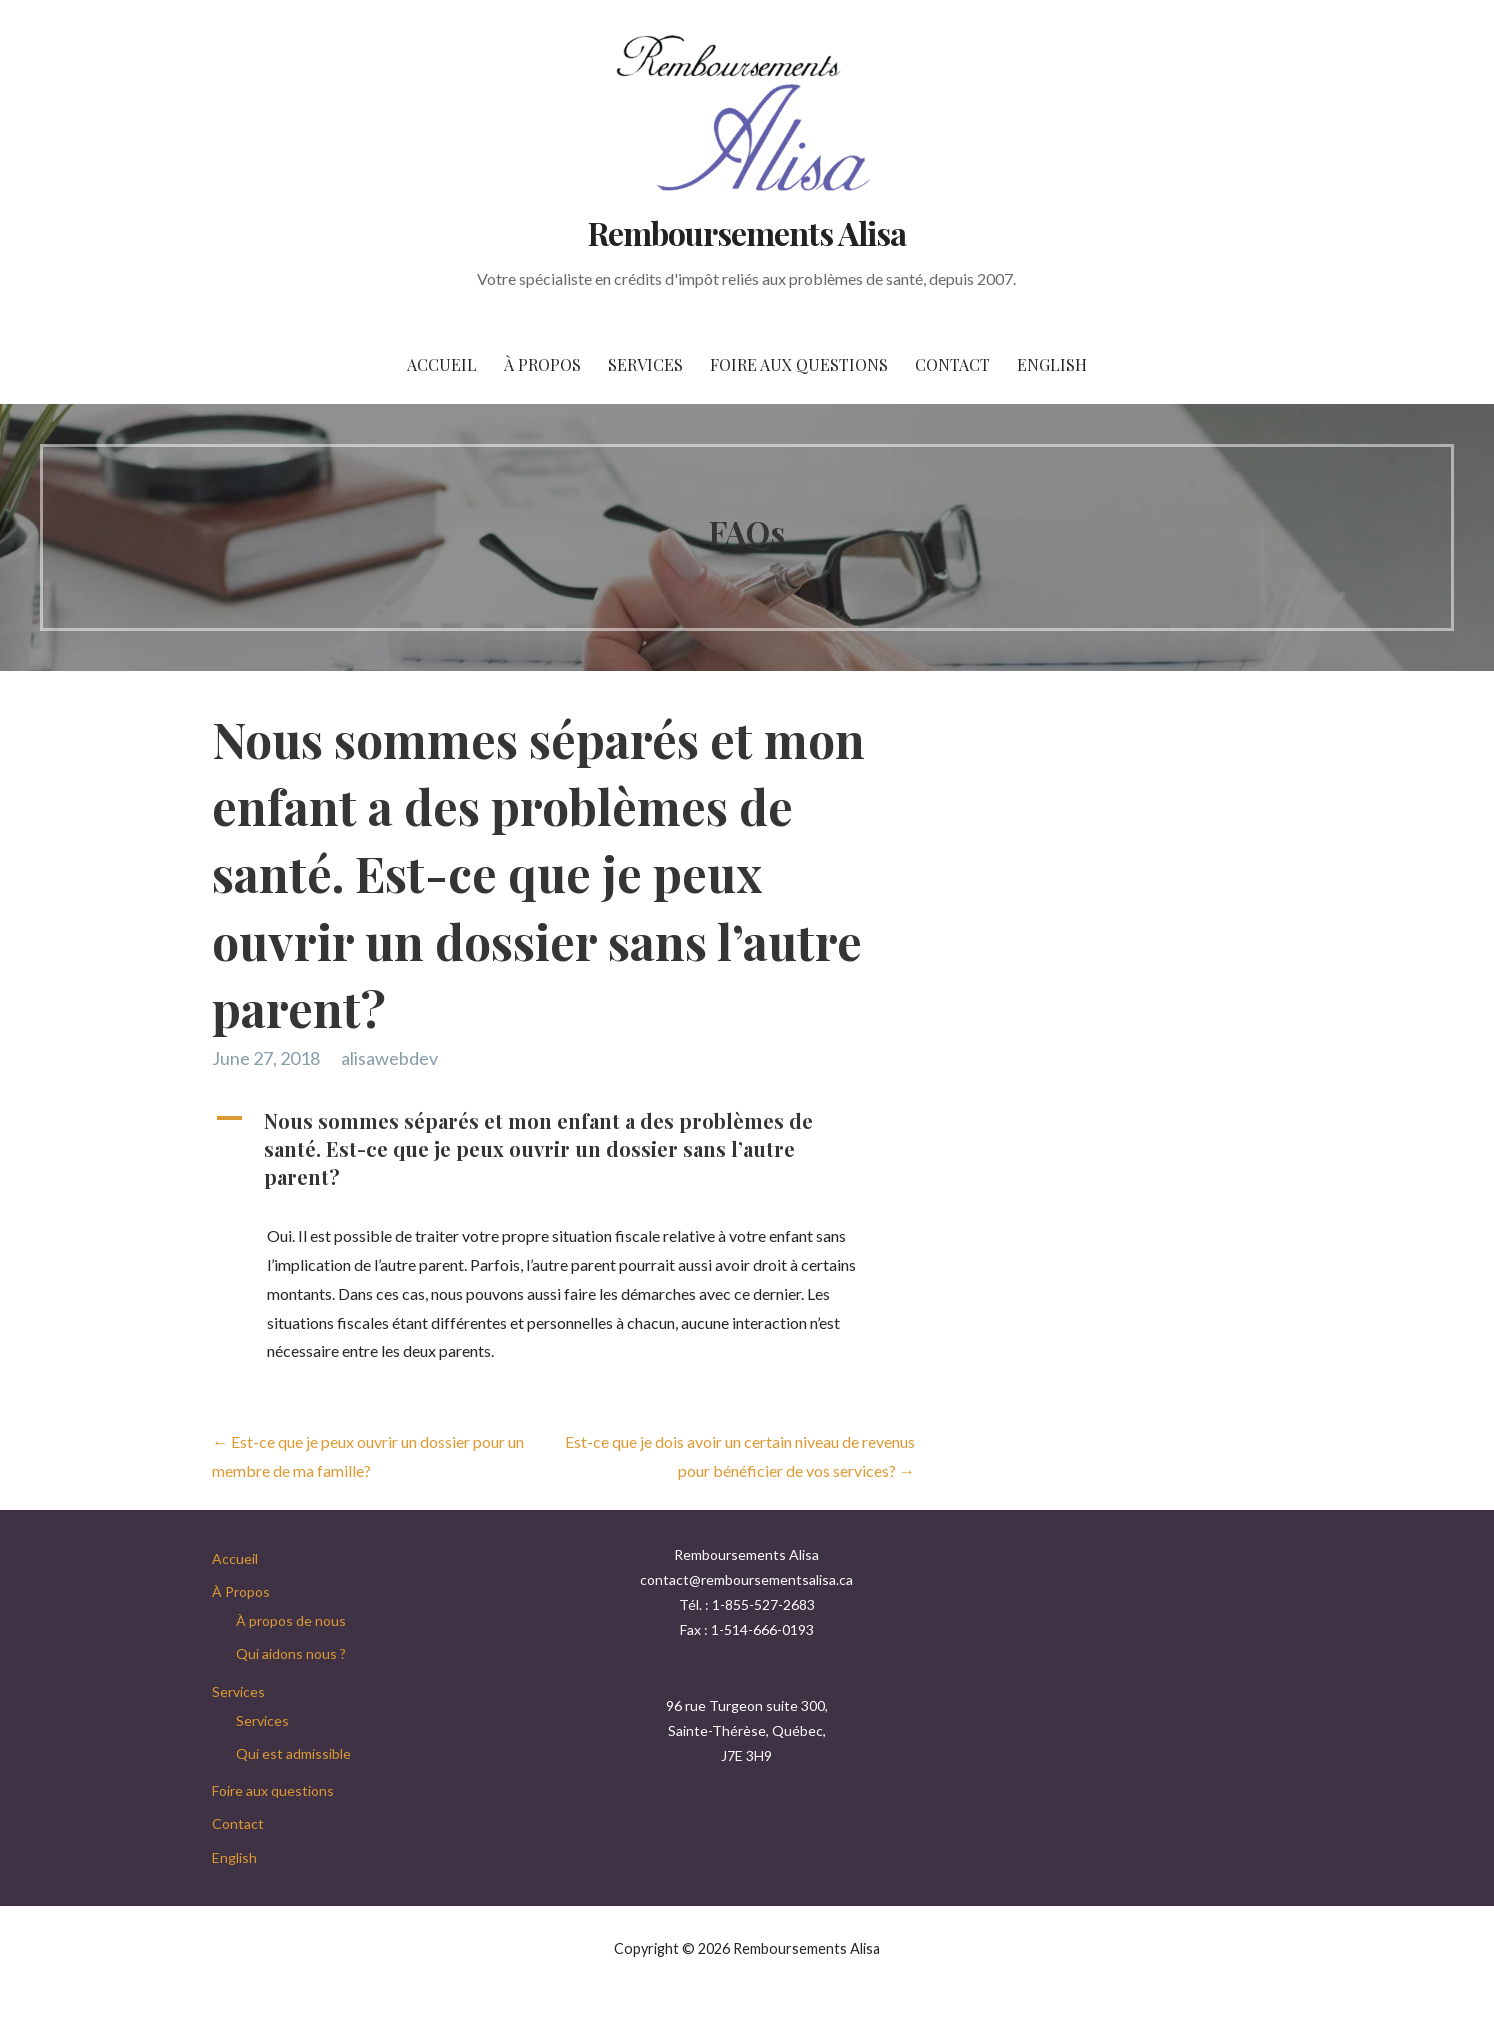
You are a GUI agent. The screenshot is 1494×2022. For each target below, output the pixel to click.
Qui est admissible (293, 1753)
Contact (952, 364)
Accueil (442, 364)
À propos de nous (291, 1620)
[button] (556, 1149)
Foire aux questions (799, 364)
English (1052, 364)
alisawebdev (389, 1058)
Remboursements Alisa (747, 232)
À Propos (542, 364)
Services (645, 364)
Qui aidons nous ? (291, 1653)
